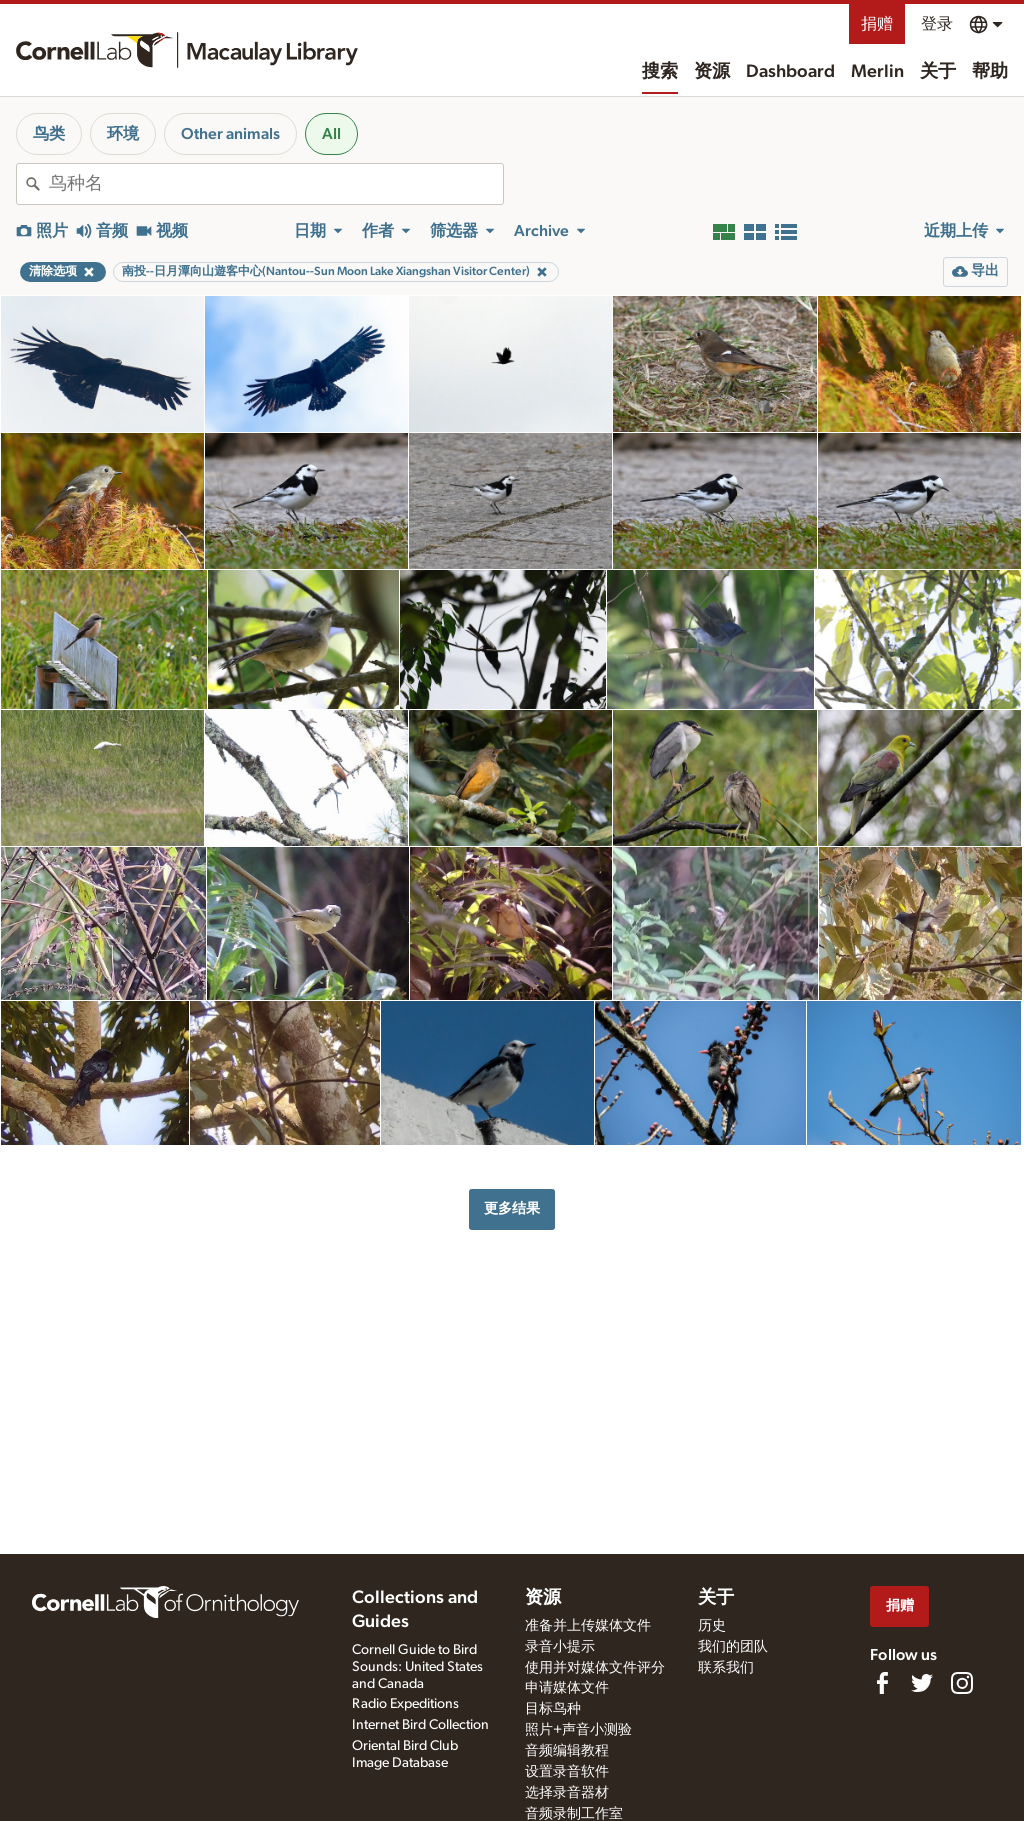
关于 (938, 72)
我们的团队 (733, 1647)
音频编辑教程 (567, 1751)
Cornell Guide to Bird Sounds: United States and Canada (417, 1667)
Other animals (230, 134)
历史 (712, 1626)
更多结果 (512, 1208)
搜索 (660, 72)
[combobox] (276, 184)
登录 (937, 24)
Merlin (877, 72)
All (331, 134)
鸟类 (49, 134)
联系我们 (726, 1668)
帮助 (990, 72)
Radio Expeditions (405, 1704)
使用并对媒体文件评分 (595, 1668)
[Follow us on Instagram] (962, 1683)
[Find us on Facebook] (882, 1683)
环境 (123, 134)
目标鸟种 (553, 1709)
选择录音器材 (567, 1793)
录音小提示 (560, 1647)
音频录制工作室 (574, 1814)
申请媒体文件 (567, 1688)
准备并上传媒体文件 (588, 1626)
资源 (712, 72)
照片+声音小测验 (578, 1730)
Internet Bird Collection (420, 1725)
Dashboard (790, 72)
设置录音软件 (567, 1772)
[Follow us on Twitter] (922, 1683)
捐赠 (877, 24)
